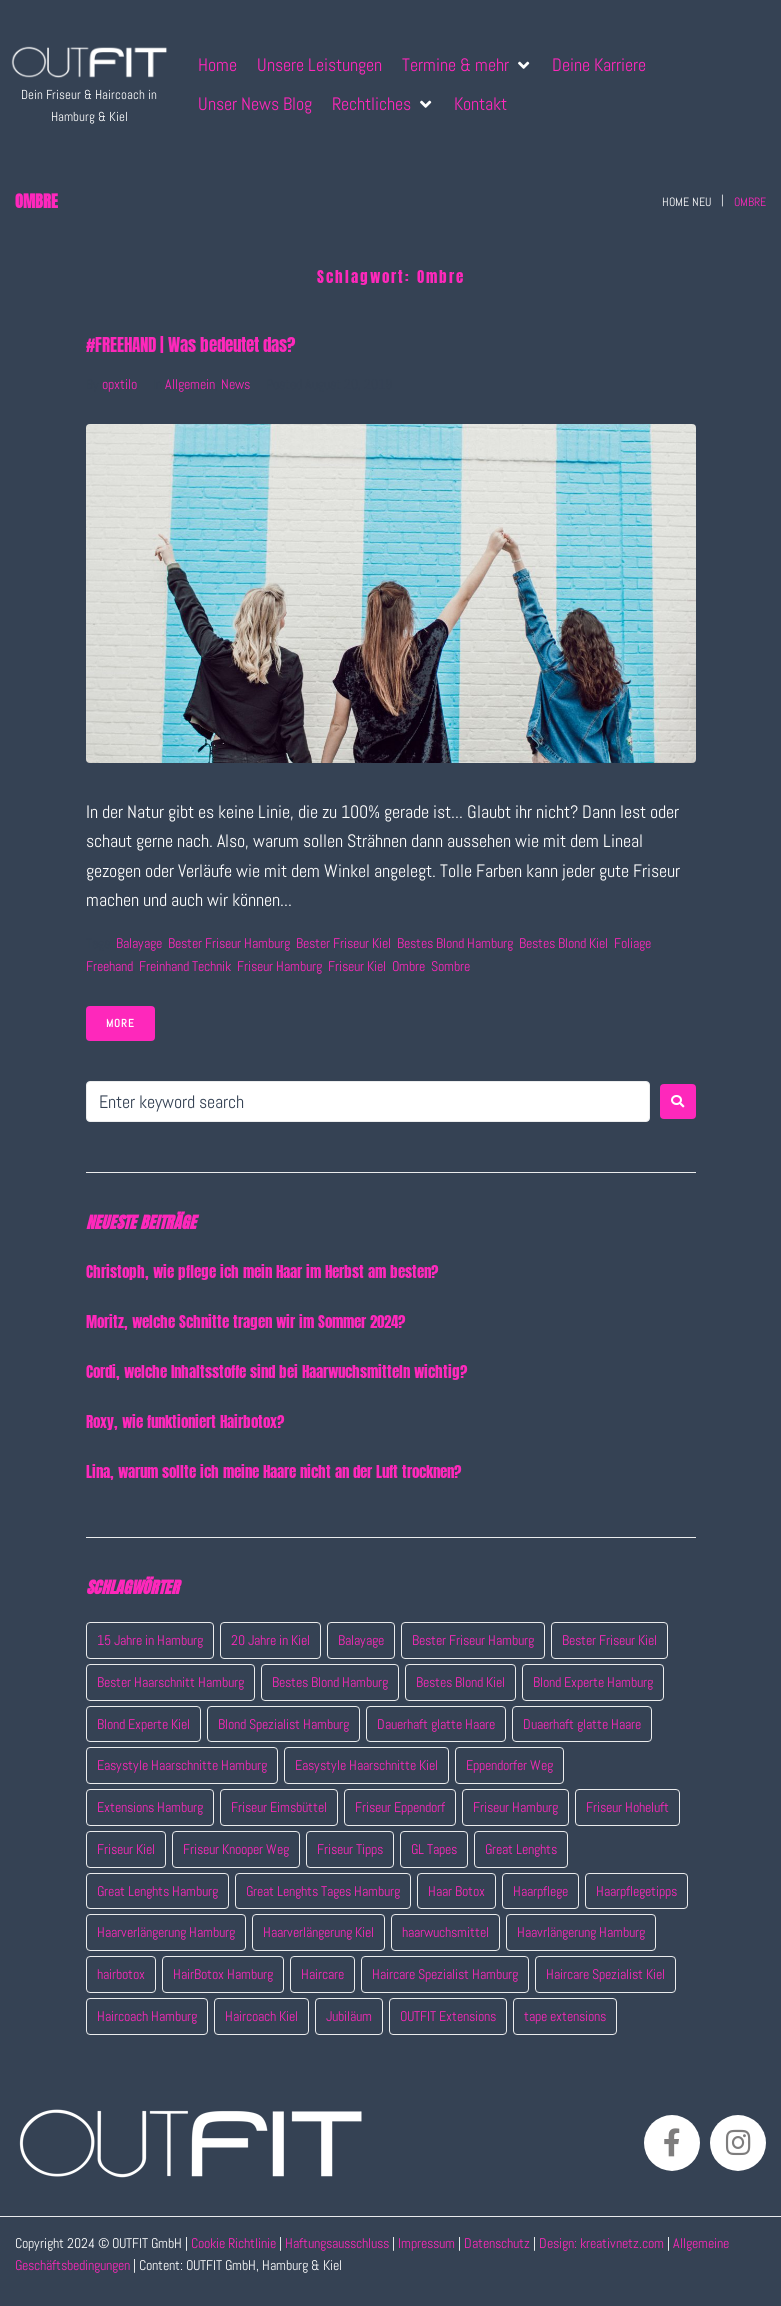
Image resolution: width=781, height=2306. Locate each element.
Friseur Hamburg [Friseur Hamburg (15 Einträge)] (515, 1807)
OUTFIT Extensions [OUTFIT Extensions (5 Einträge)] (448, 2016)
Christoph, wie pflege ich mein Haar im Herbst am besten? (262, 1271)
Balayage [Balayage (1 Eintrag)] (361, 1640)
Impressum (426, 2243)
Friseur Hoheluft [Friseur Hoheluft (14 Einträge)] (627, 1807)
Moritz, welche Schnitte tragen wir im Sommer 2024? (245, 1321)
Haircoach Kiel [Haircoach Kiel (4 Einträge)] (261, 2016)
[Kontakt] (480, 103)
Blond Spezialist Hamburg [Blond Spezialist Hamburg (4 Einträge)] (283, 1724)
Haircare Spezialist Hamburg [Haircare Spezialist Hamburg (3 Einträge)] (445, 1974)
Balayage (139, 943)
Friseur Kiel (357, 966)
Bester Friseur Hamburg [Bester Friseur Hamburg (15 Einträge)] (473, 1640)
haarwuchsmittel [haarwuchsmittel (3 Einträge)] (445, 1932)
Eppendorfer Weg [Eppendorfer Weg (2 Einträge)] (509, 1765)
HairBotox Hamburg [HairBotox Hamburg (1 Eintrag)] (223, 1974)
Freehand (109, 966)
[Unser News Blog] (255, 103)
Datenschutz (498, 2243)
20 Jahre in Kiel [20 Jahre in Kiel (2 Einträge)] (270, 1640)
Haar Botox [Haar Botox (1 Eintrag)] (456, 1891)
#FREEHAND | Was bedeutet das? (190, 345)
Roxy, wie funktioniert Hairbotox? (185, 1421)
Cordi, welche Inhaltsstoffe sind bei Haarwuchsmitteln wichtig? (276, 1371)
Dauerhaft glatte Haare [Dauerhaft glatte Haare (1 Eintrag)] (436, 1724)
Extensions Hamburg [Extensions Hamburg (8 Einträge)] (150, 1807)
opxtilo (119, 384)
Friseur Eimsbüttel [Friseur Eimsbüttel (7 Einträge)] (279, 1807)
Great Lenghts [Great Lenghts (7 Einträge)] (521, 1849)
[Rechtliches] (383, 103)
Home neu (686, 202)
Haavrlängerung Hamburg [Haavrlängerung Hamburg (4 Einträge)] (581, 1932)
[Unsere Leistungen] (319, 64)
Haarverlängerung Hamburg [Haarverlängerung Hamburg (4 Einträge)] (166, 1932)
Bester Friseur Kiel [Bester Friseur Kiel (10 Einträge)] (609, 1640)
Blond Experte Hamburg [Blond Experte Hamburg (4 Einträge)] (593, 1682)
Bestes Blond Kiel (563, 943)
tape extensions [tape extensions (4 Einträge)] (565, 2016)
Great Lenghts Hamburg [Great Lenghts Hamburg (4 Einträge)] (157, 1891)
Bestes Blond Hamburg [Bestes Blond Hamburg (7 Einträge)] (330, 1682)
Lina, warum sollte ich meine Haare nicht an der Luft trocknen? (273, 1471)
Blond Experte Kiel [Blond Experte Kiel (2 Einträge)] (143, 1724)
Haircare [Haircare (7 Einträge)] (322, 1974)
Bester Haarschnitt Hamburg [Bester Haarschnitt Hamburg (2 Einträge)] (170, 1682)
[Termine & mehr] (467, 64)
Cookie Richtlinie (233, 2243)
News (235, 384)
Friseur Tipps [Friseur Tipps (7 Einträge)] (350, 1849)
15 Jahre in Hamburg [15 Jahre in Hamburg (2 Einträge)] (150, 1640)
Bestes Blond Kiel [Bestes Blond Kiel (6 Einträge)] (460, 1682)
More (120, 1023)
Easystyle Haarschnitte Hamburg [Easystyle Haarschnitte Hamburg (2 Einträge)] (182, 1765)
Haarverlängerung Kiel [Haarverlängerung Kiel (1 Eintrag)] (318, 1932)
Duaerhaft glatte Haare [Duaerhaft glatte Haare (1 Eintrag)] (582, 1724)
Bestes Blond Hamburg (455, 943)
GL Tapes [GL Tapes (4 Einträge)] (434, 1849)
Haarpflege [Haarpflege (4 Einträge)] (540, 1891)
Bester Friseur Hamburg (229, 943)
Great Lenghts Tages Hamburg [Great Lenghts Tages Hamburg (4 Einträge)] (323, 1891)
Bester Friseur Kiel (343, 943)
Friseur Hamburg (279, 966)
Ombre (408, 966)
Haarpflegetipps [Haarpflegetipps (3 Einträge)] (636, 1891)
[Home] (217, 64)
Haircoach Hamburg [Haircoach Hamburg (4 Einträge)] (147, 2016)
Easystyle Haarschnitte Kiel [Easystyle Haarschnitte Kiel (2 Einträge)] (366, 1765)
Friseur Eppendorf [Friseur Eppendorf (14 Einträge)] (400, 1807)
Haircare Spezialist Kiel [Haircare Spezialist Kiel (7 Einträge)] (605, 1974)
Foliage (632, 943)
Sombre (450, 966)
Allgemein (190, 384)
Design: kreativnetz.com (603, 2243)
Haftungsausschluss (337, 2243)
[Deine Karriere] (599, 64)
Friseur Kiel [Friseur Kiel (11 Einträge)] (126, 1849)
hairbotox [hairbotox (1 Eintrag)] (121, 1974)
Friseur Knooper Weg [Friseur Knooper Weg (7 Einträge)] (236, 1849)
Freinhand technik (185, 966)
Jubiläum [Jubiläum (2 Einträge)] (349, 2016)
